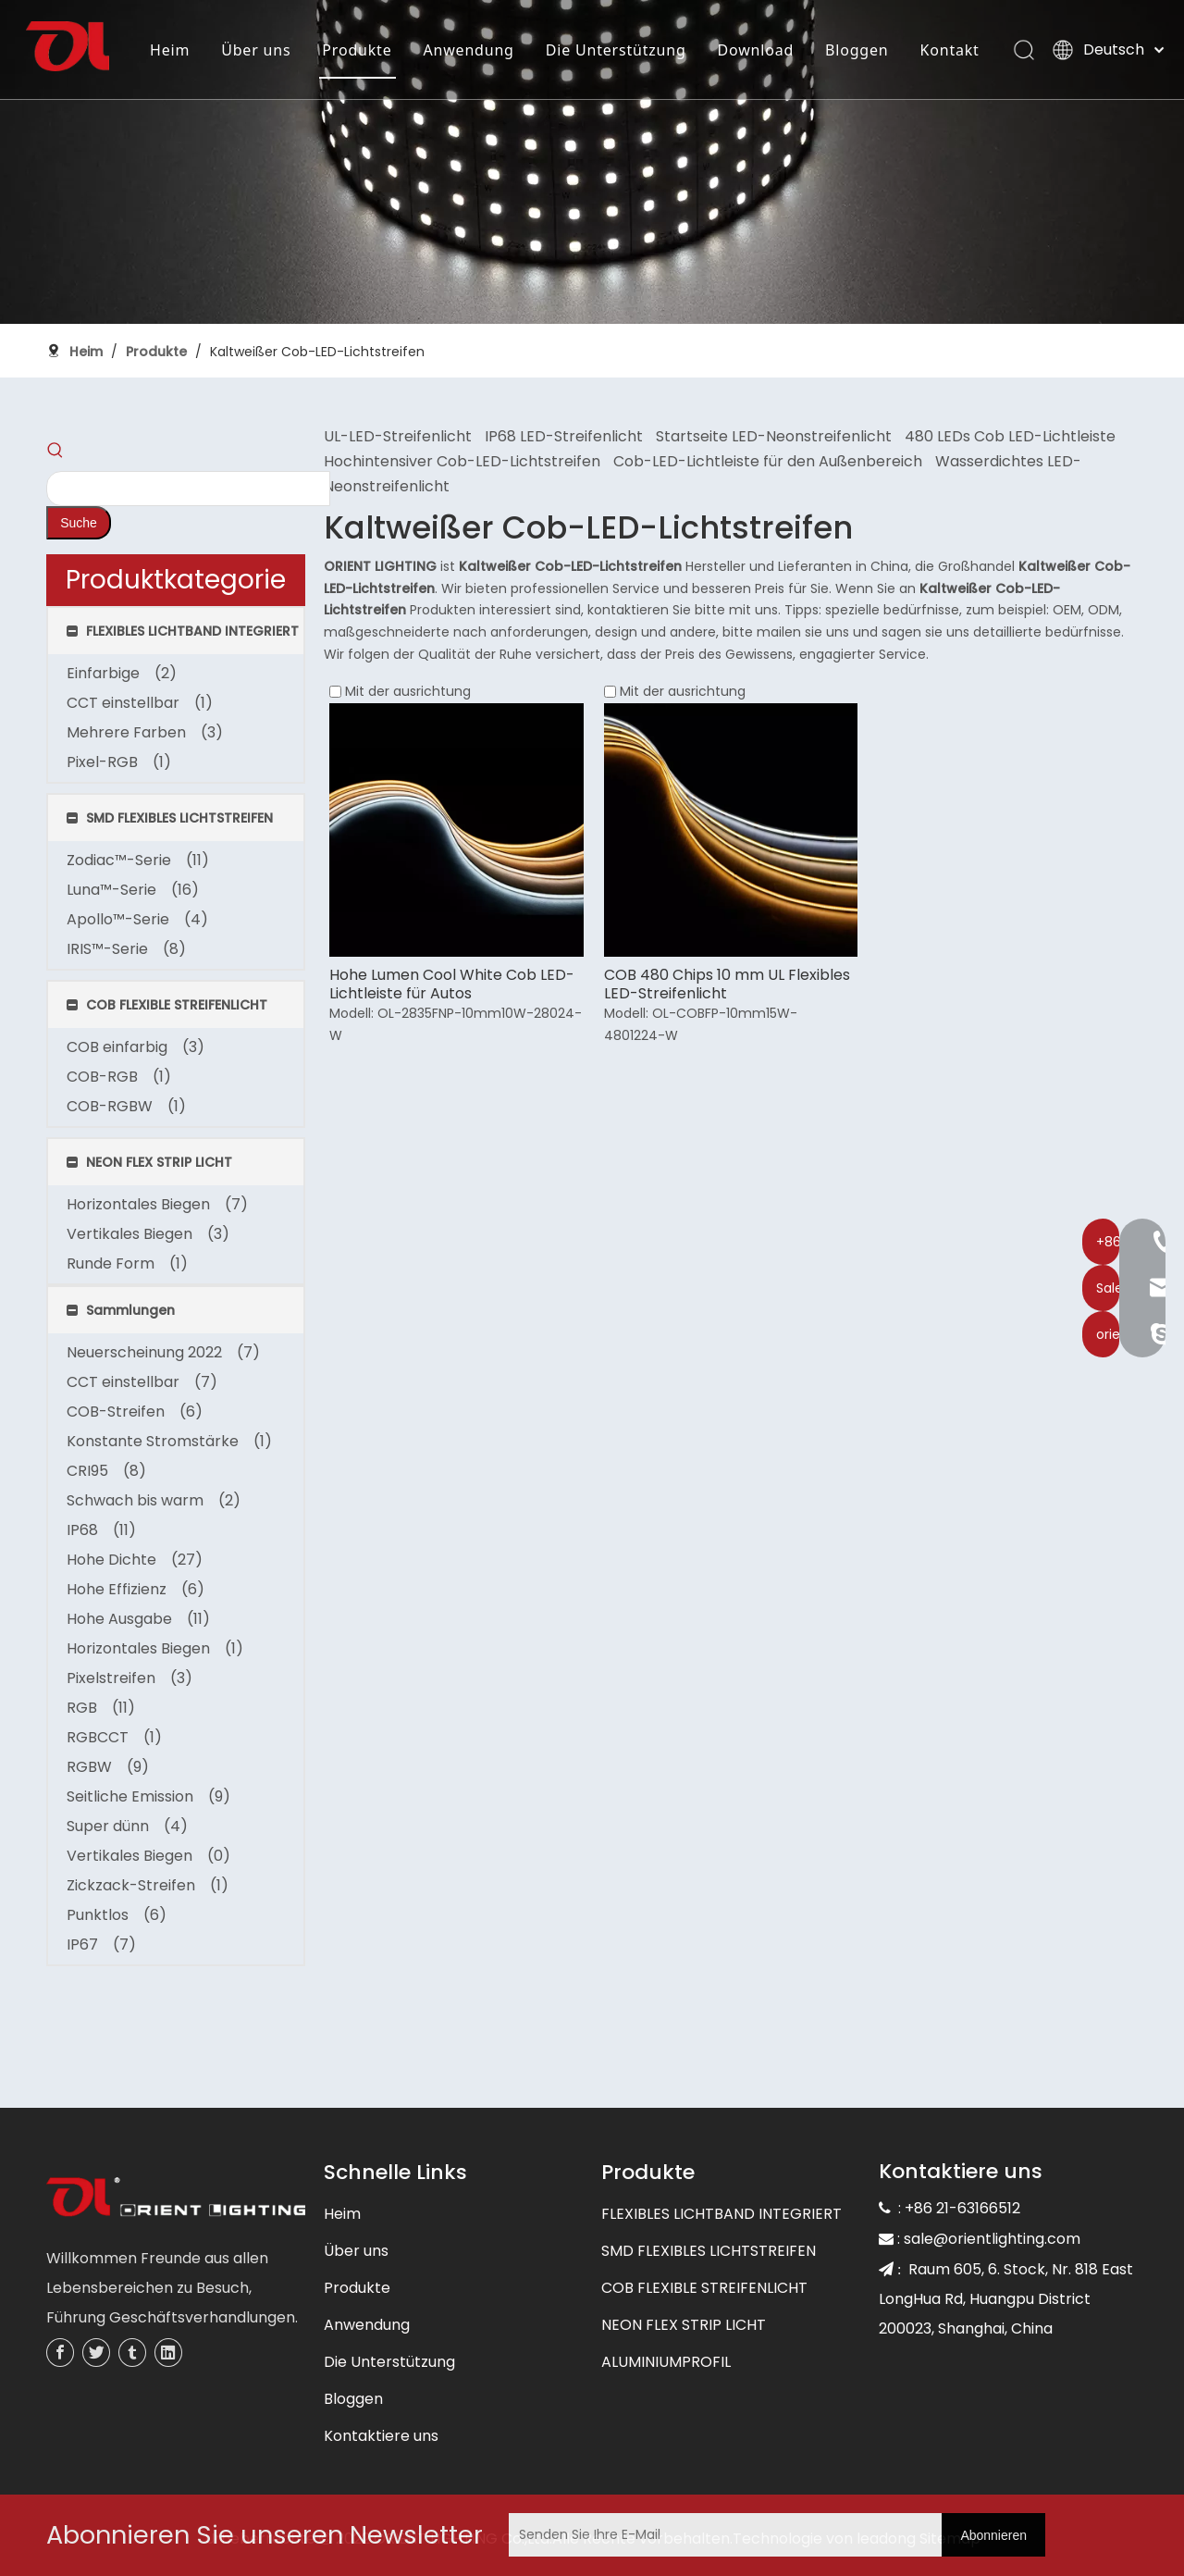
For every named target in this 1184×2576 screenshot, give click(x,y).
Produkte (357, 2287)
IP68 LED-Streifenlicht (564, 436)
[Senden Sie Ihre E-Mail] (721, 2535)
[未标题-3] (175, 2199)
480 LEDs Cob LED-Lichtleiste (1010, 436)
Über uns (356, 2250)
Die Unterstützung (389, 2361)
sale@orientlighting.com (992, 2238)
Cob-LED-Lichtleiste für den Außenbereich (767, 461)
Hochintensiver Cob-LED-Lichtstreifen (462, 461)
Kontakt (184, 105)
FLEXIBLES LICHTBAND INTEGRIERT (721, 2213)
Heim (342, 2213)
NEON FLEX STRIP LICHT (683, 2324)
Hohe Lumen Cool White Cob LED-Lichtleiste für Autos (451, 984)
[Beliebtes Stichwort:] (78, 522)
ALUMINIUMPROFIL (666, 2361)
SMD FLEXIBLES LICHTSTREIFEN (708, 2250)
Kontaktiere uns (381, 2435)
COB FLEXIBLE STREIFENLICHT (704, 2287)
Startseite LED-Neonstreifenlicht (774, 436)
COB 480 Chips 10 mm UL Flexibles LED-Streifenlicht (727, 984)
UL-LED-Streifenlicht (398, 436)
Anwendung (367, 2324)
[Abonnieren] (993, 2535)
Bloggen (353, 2398)
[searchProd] (188, 488)
